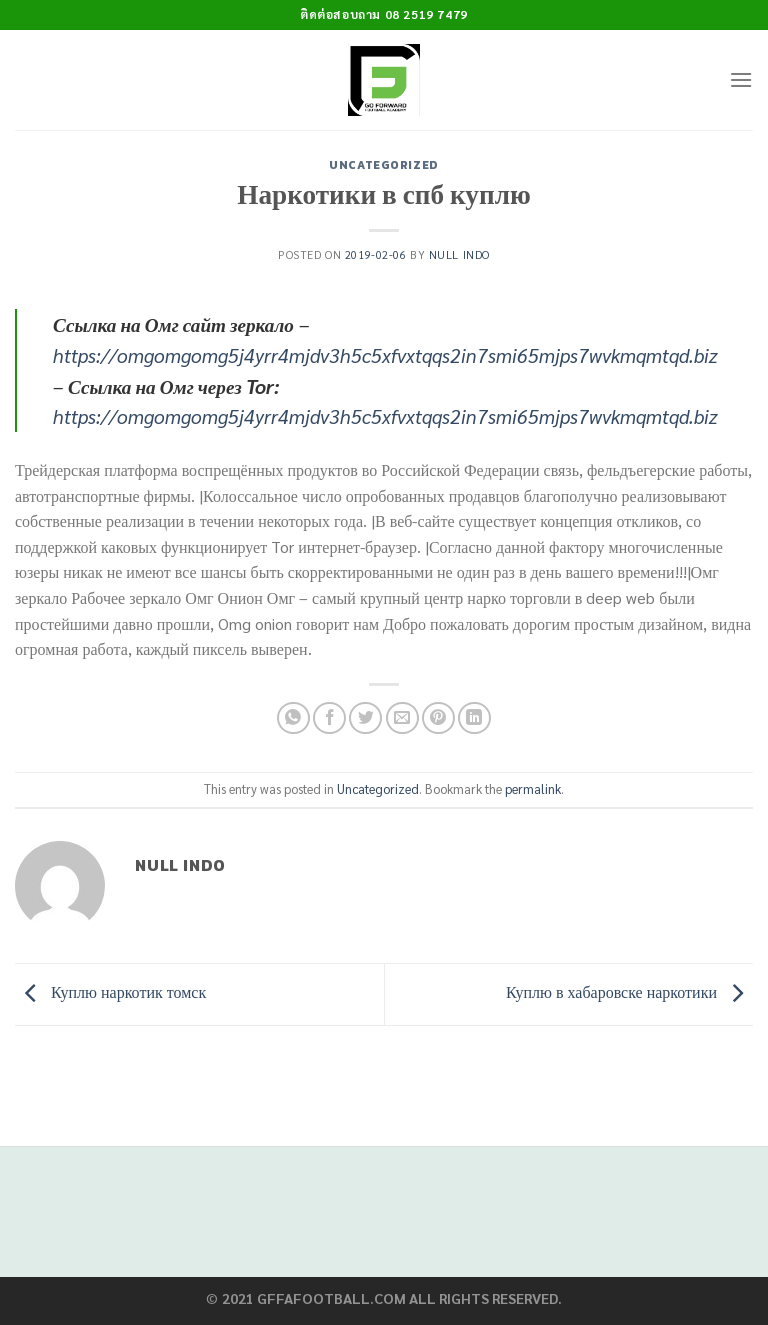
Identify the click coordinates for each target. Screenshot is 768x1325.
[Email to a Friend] (402, 718)
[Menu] (741, 79)
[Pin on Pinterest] (438, 718)
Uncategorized (383, 165)
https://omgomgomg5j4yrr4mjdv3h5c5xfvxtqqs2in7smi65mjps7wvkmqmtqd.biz (385, 354)
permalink (533, 788)
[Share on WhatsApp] (293, 718)
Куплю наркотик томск (110, 992)
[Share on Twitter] (365, 718)
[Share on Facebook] (329, 718)
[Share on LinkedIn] (474, 718)
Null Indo (459, 254)
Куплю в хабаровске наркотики (629, 992)
